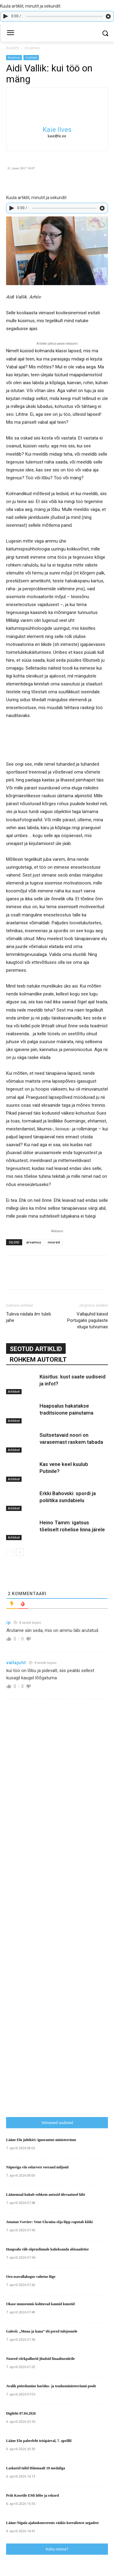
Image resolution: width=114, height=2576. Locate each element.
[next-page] (19, 1552)
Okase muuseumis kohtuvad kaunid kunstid (40, 2304)
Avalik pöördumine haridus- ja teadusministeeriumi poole (51, 2386)
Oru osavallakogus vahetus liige (30, 2276)
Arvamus (32, 47)
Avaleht (12, 47)
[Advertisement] (60, 1990)
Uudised (31, 57)
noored (54, 1242)
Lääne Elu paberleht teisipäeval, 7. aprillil (38, 2441)
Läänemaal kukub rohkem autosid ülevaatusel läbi (45, 2194)
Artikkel (14, 1391)
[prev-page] (10, 1552)
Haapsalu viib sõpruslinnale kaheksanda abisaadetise (47, 2249)
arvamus (33, 1242)
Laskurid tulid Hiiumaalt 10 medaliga (35, 2468)
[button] (105, 33)
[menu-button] (10, 33)
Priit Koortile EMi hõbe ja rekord (32, 2495)
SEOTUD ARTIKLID (36, 1349)
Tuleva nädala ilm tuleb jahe (28, 1317)
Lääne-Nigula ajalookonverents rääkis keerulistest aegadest (52, 2523)
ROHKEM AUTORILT (38, 1359)
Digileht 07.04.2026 (21, 2413)
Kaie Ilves (57, 129)
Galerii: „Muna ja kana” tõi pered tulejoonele (41, 2331)
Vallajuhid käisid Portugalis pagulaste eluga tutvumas (87, 1320)
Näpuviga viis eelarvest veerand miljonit (37, 2167)
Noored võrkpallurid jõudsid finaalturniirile (40, 2359)
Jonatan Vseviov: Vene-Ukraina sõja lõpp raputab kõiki (49, 2222)
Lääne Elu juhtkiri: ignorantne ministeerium (41, 2140)
